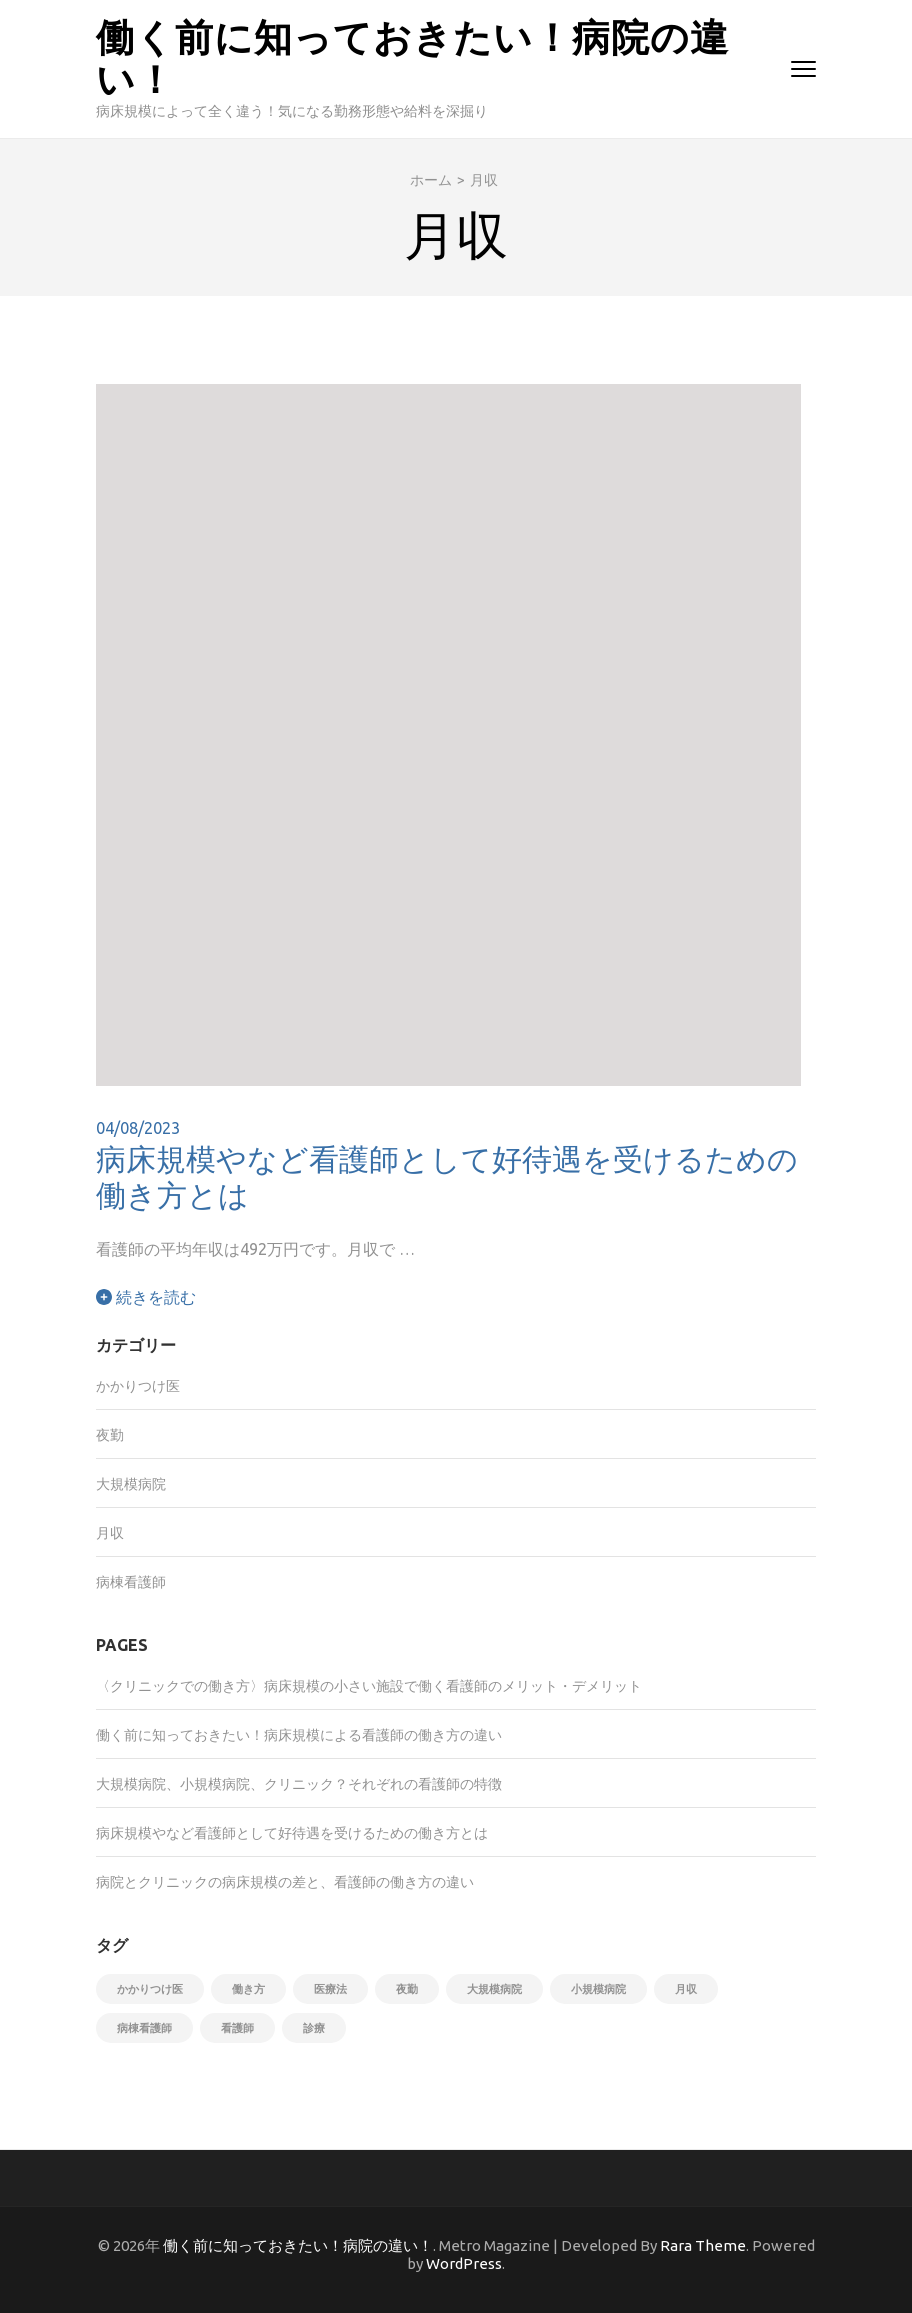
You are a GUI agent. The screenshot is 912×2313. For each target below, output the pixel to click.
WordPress (464, 2263)
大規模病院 (131, 1484)
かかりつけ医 (138, 1386)
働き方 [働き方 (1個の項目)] (248, 1989)
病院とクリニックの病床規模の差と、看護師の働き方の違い (285, 1882)
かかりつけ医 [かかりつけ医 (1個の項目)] (150, 1989)
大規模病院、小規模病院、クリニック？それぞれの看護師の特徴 (299, 1784)
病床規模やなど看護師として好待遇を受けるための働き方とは (447, 1176)
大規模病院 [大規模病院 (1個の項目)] (494, 1989)
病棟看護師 (131, 1582)
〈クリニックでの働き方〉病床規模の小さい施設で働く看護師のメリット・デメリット (369, 1686)
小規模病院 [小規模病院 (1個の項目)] (598, 1989)
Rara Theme (703, 2245)
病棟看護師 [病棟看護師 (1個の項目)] (144, 2028)
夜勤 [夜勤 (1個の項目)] (407, 1989)
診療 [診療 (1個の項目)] (314, 2028)
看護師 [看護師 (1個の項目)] (237, 2028)
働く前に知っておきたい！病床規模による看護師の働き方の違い (299, 1735)
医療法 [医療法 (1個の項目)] (330, 1989)
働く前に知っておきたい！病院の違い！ (412, 56)
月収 (110, 1533)
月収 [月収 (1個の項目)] (686, 1989)
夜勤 (110, 1435)
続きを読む (146, 1297)
